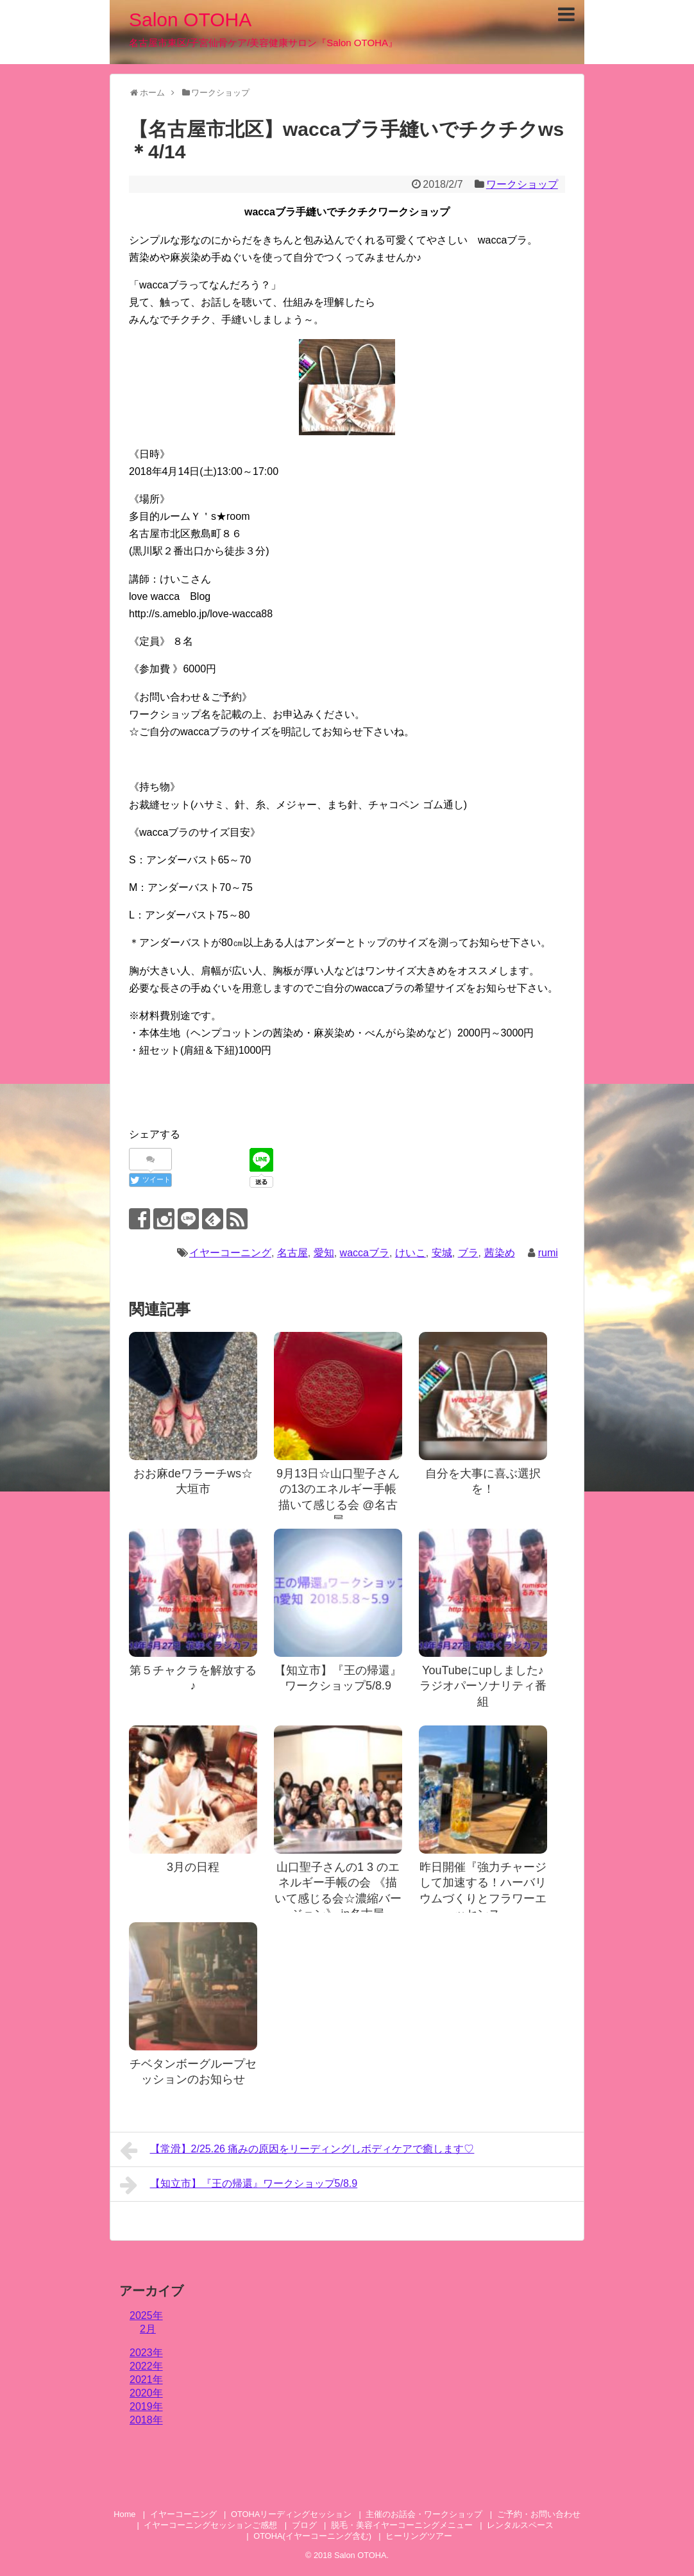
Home (124, 2514)
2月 (148, 2328)
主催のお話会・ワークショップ (424, 2514)
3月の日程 (193, 1867)
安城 (442, 1252)
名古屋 (292, 1252)
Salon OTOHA (190, 19)
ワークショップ (522, 184)
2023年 (146, 2352)
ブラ (468, 1252)
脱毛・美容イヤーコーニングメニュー (402, 2525)
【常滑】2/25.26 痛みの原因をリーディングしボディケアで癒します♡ (297, 2150)
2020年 (146, 2393)
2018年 (146, 2419)
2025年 (146, 2315)
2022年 (146, 2366)
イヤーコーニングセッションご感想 (210, 2525)
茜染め (499, 1252)
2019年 (146, 2406)
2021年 (146, 2379)
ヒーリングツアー (418, 2536)
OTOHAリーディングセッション (291, 2514)
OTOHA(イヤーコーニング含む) (312, 2536)
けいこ (410, 1252)
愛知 (324, 1252)
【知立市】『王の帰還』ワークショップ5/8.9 (238, 2185)
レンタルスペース (524, 2525)
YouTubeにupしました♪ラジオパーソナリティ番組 (482, 1686)
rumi (548, 1252)
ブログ (304, 2525)
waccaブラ (364, 1252)
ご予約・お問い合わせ (538, 2514)
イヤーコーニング (230, 1252)
